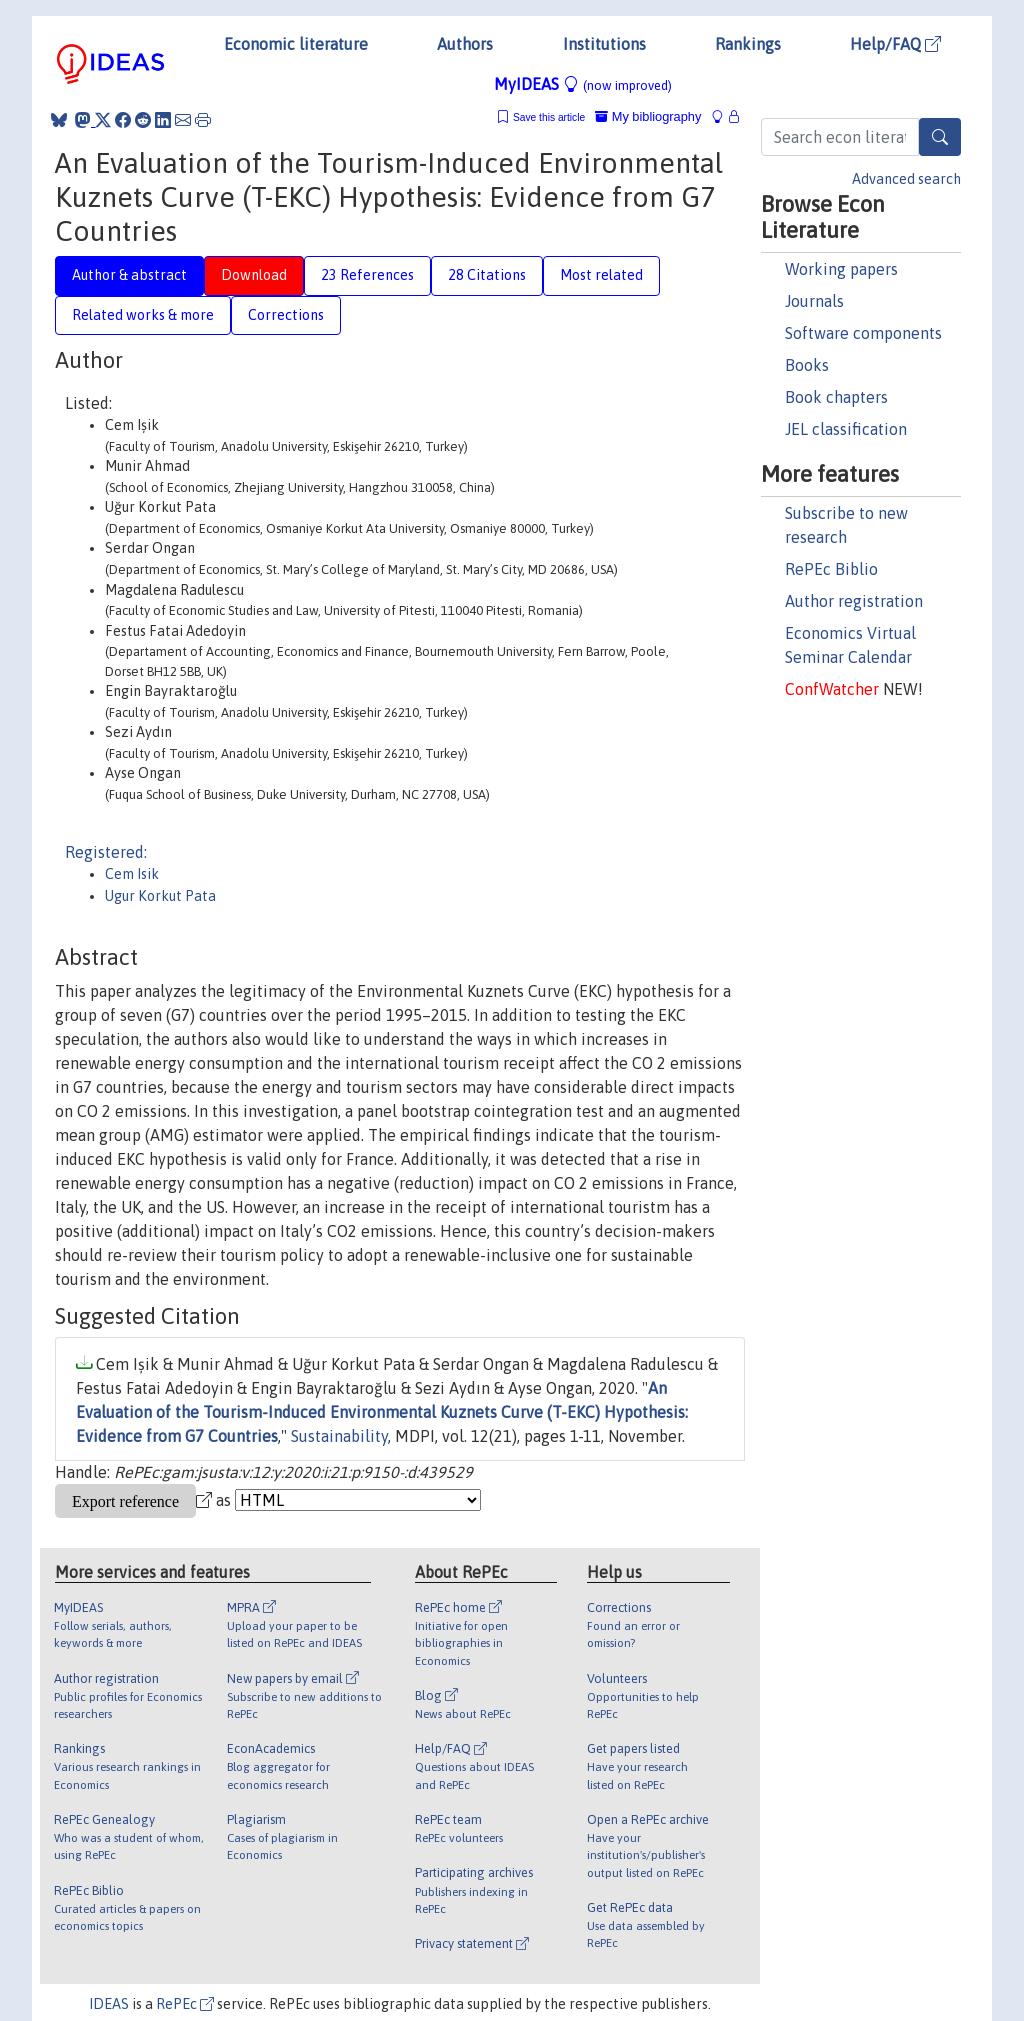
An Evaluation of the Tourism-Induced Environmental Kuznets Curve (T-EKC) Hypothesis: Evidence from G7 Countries (382, 1412)
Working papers (841, 269)
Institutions (604, 44)
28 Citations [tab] (487, 275)
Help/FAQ (895, 44)
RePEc (185, 2004)
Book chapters (836, 397)
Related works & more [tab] (143, 315)
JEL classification (846, 429)
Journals (814, 301)
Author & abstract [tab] (129, 275)
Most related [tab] (601, 275)
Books (807, 365)
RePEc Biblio (831, 569)
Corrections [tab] (286, 315)
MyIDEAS (583, 84)
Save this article (549, 117)
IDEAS (109, 2004)
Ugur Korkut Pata (160, 896)
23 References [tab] (367, 275)
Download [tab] (254, 275)
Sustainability (339, 1436)
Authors (465, 44)
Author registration (854, 601)
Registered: (106, 852)
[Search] (940, 137)
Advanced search (906, 179)
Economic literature (296, 44)
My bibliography (648, 116)
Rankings (748, 44)
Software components (863, 333)
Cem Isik (132, 874)
